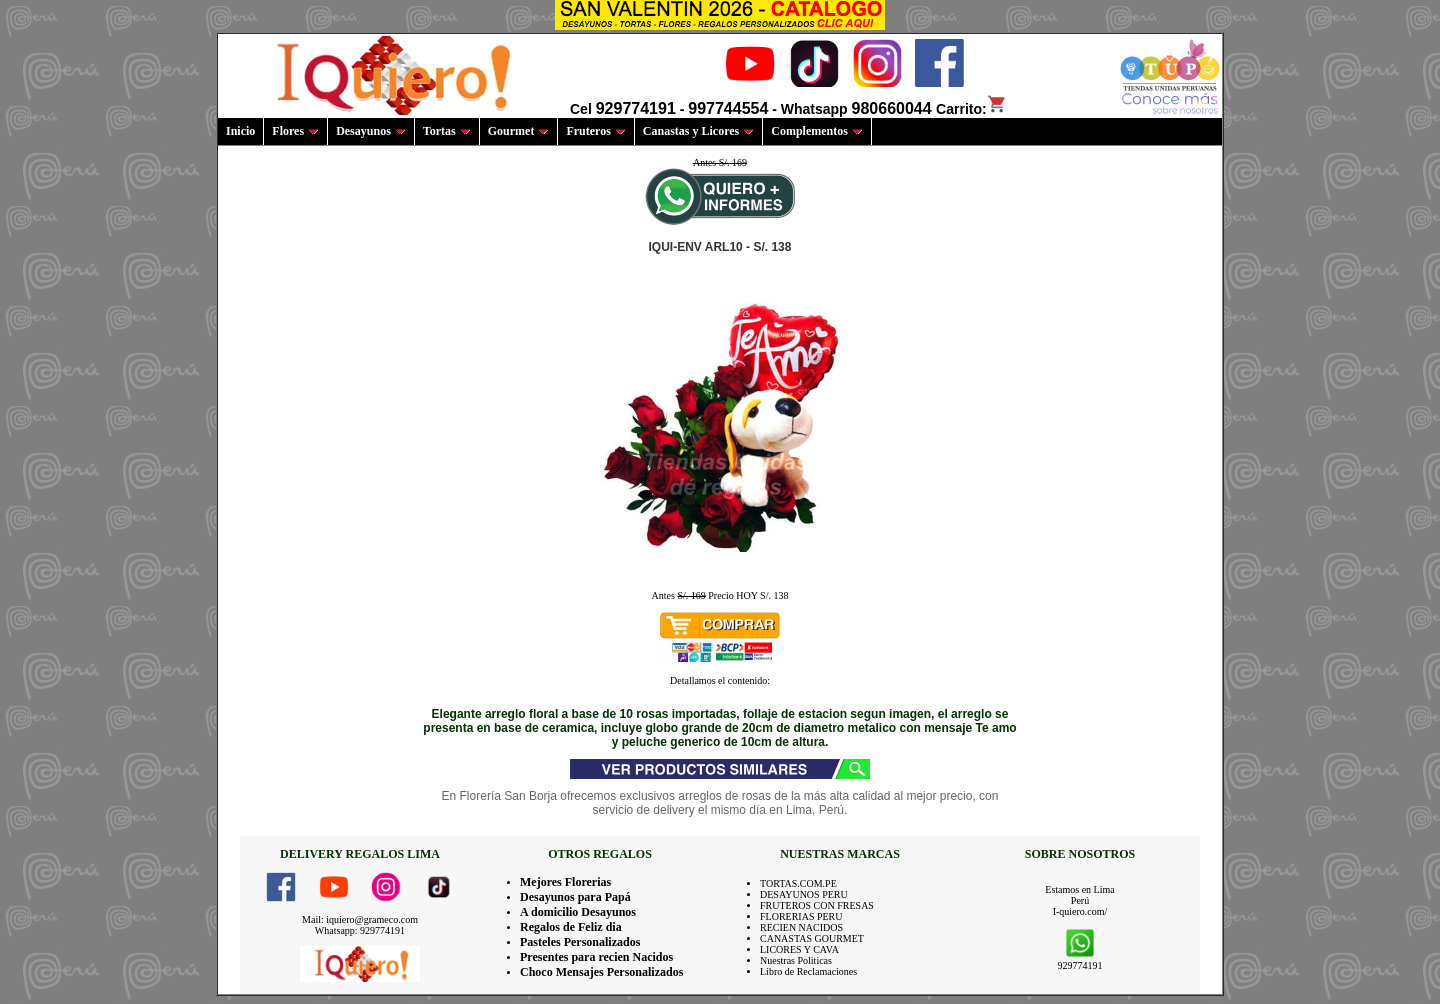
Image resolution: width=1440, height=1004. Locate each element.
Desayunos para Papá (575, 897)
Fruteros (595, 131)
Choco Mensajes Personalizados (601, 972)
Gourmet (519, 131)
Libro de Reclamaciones (808, 971)
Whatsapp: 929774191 (360, 930)
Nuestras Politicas (796, 960)
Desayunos (371, 131)
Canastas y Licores (698, 131)
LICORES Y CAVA (799, 949)
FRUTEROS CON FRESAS (817, 905)
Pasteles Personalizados (580, 942)
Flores (295, 131)
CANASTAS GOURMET (812, 938)
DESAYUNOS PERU (804, 894)
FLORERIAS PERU (801, 916)
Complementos (817, 131)
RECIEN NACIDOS (801, 927)
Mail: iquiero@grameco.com (360, 919)
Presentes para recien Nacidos (596, 957)
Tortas (447, 131)
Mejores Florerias (565, 882)
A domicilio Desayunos (578, 912)
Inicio (240, 131)
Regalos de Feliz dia (571, 927)
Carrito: (971, 109)
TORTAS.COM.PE (798, 883)
